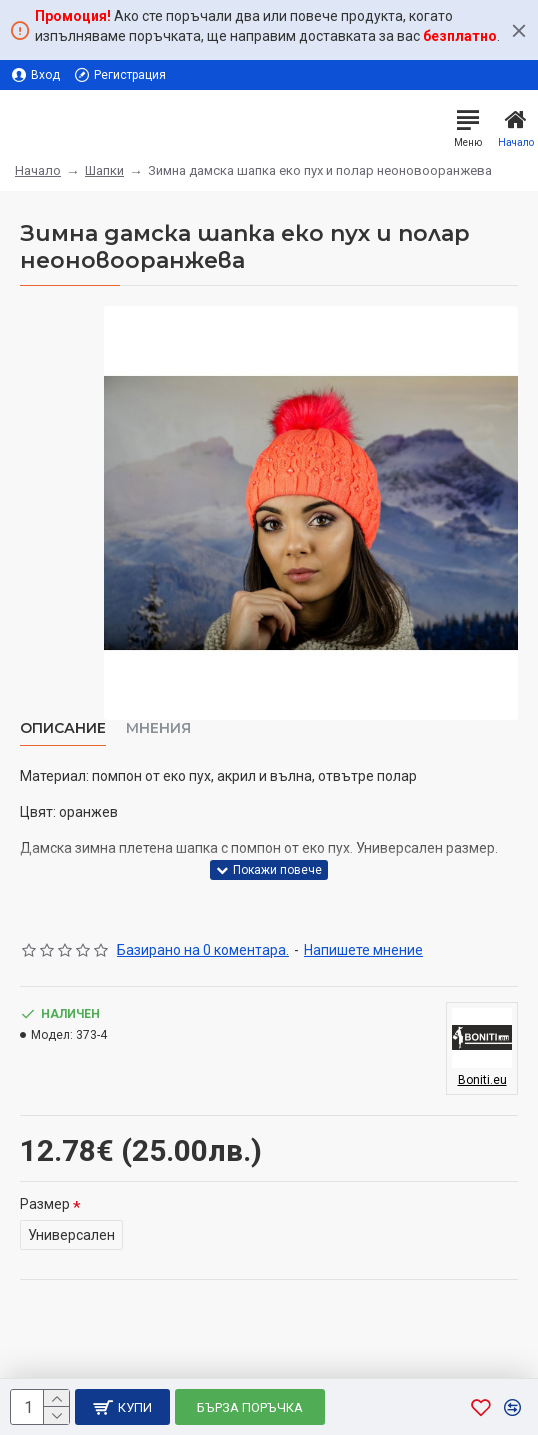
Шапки (104, 170)
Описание (63, 728)
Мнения (158, 728)
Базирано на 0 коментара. (203, 950)
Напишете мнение (363, 950)
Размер (45, 1204)
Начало (38, 170)
